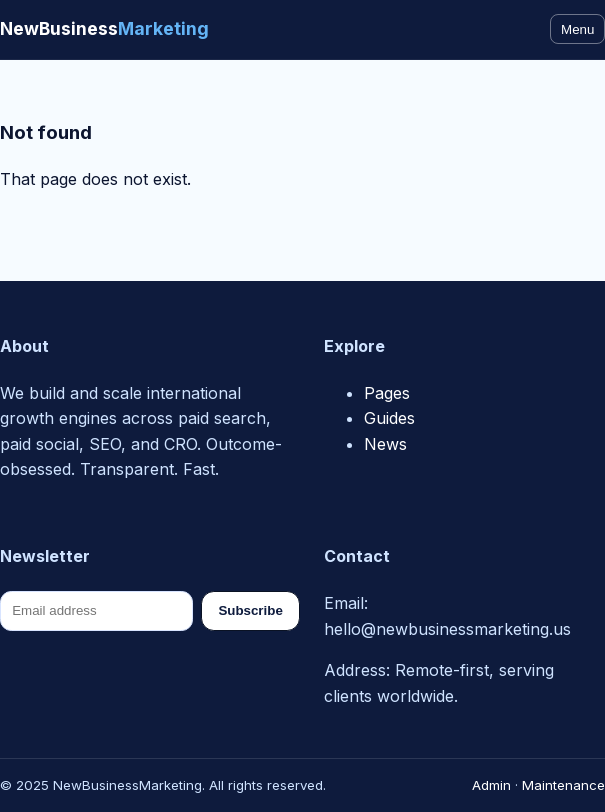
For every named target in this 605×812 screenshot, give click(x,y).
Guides (389, 418)
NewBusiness (104, 28)
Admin (491, 785)
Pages (387, 393)
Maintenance (563, 785)
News (385, 444)
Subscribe (250, 610)
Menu (577, 29)
